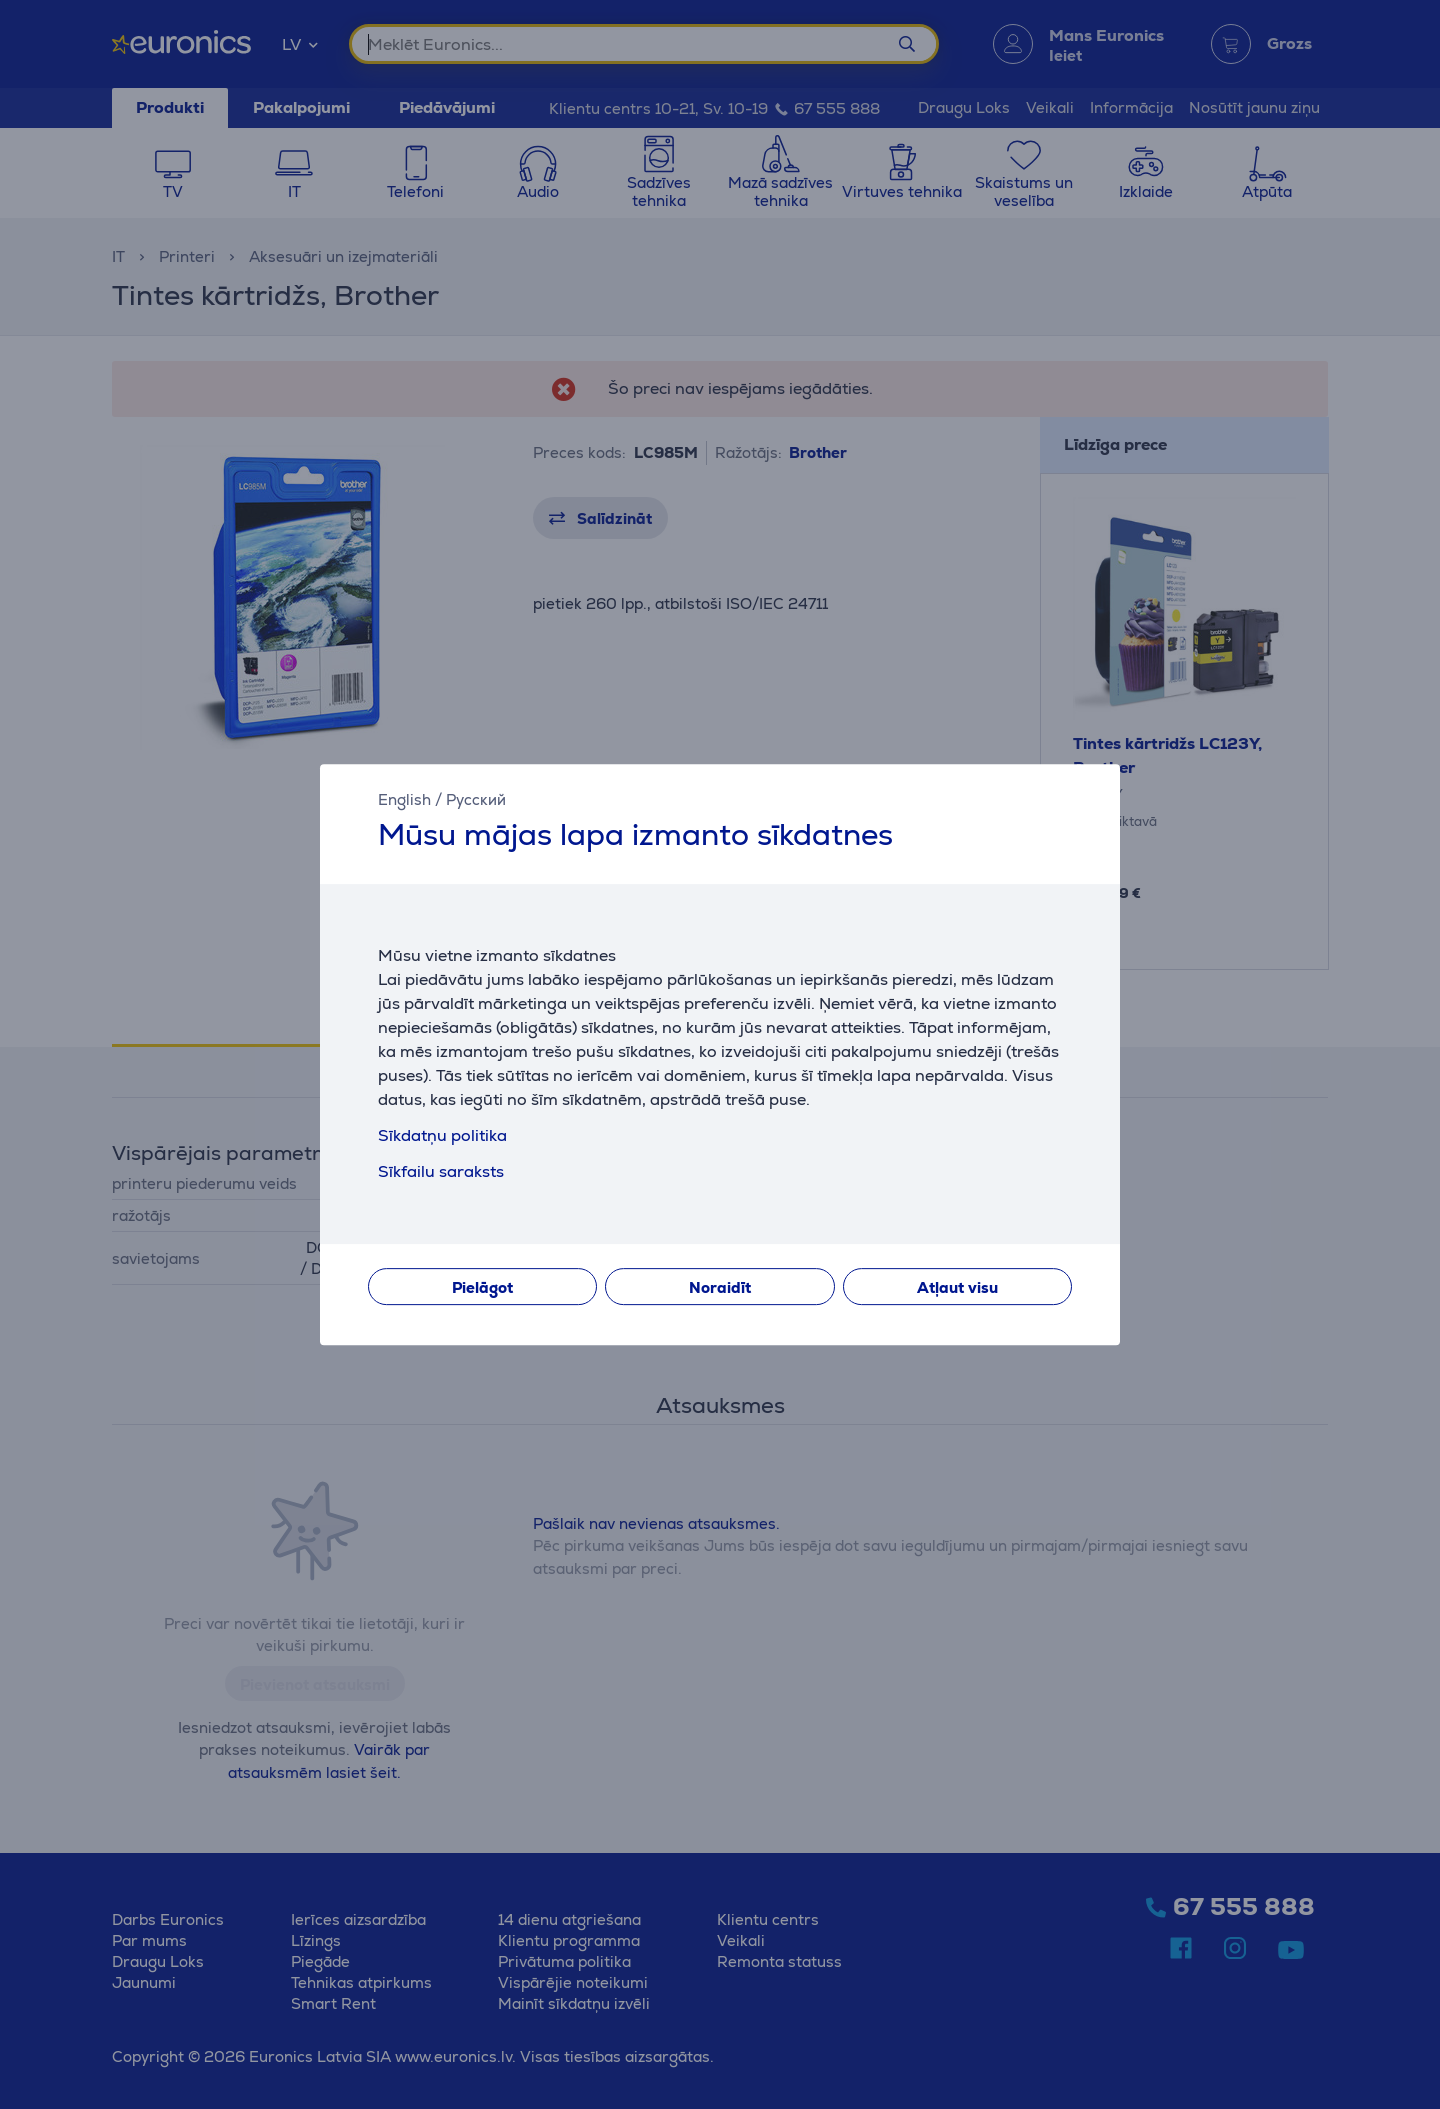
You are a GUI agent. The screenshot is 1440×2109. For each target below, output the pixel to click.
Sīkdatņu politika (442, 1135)
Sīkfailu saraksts (441, 1171)
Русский (476, 799)
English (404, 799)
